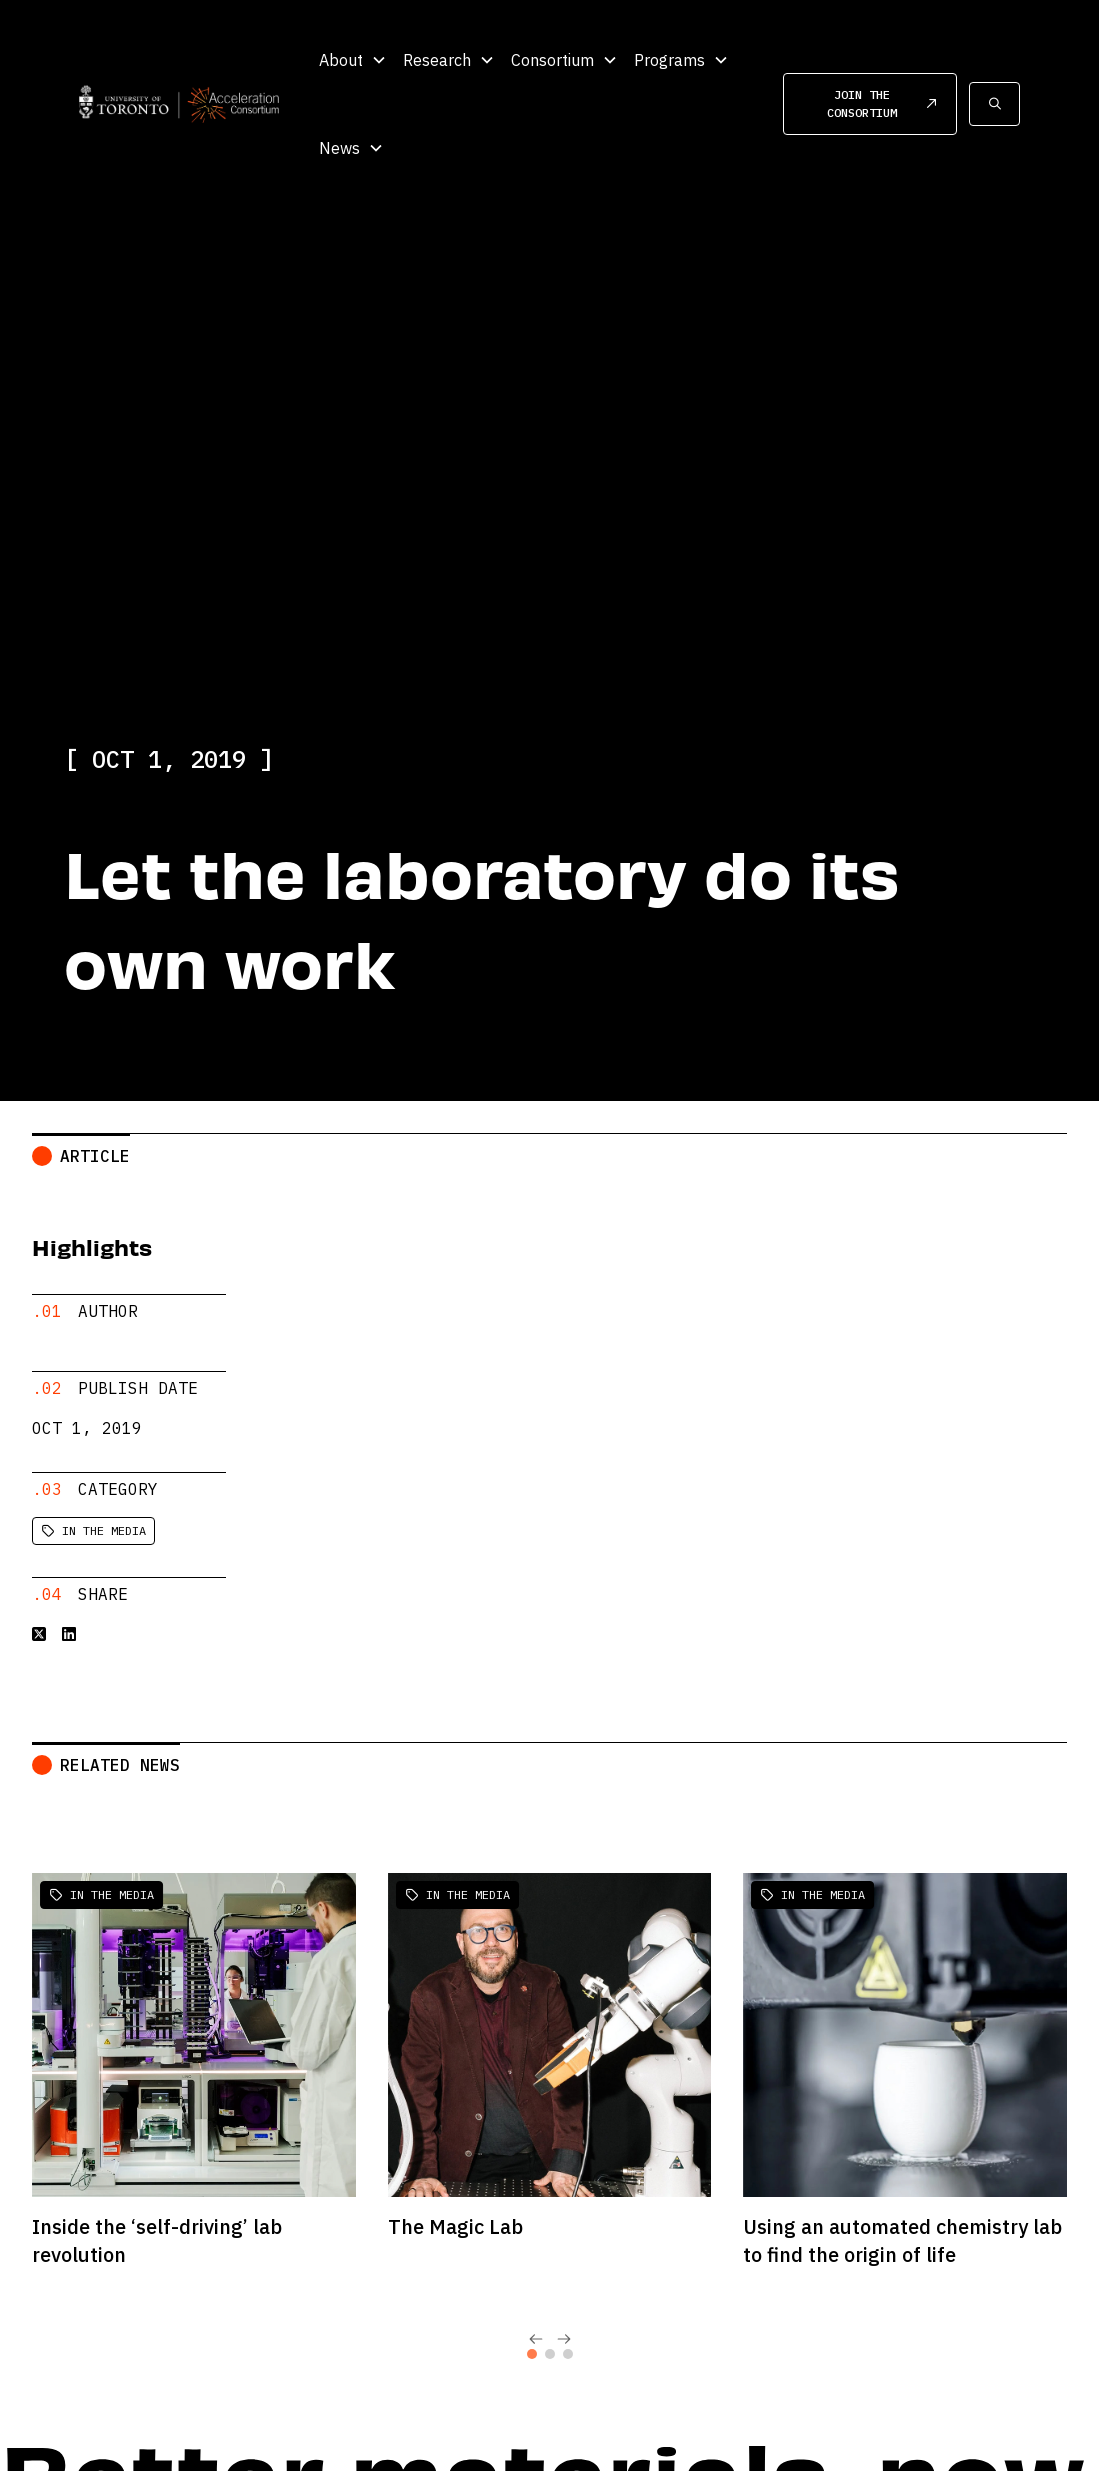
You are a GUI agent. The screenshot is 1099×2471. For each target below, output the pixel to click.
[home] (179, 103)
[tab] (532, 2338)
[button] (353, 60)
